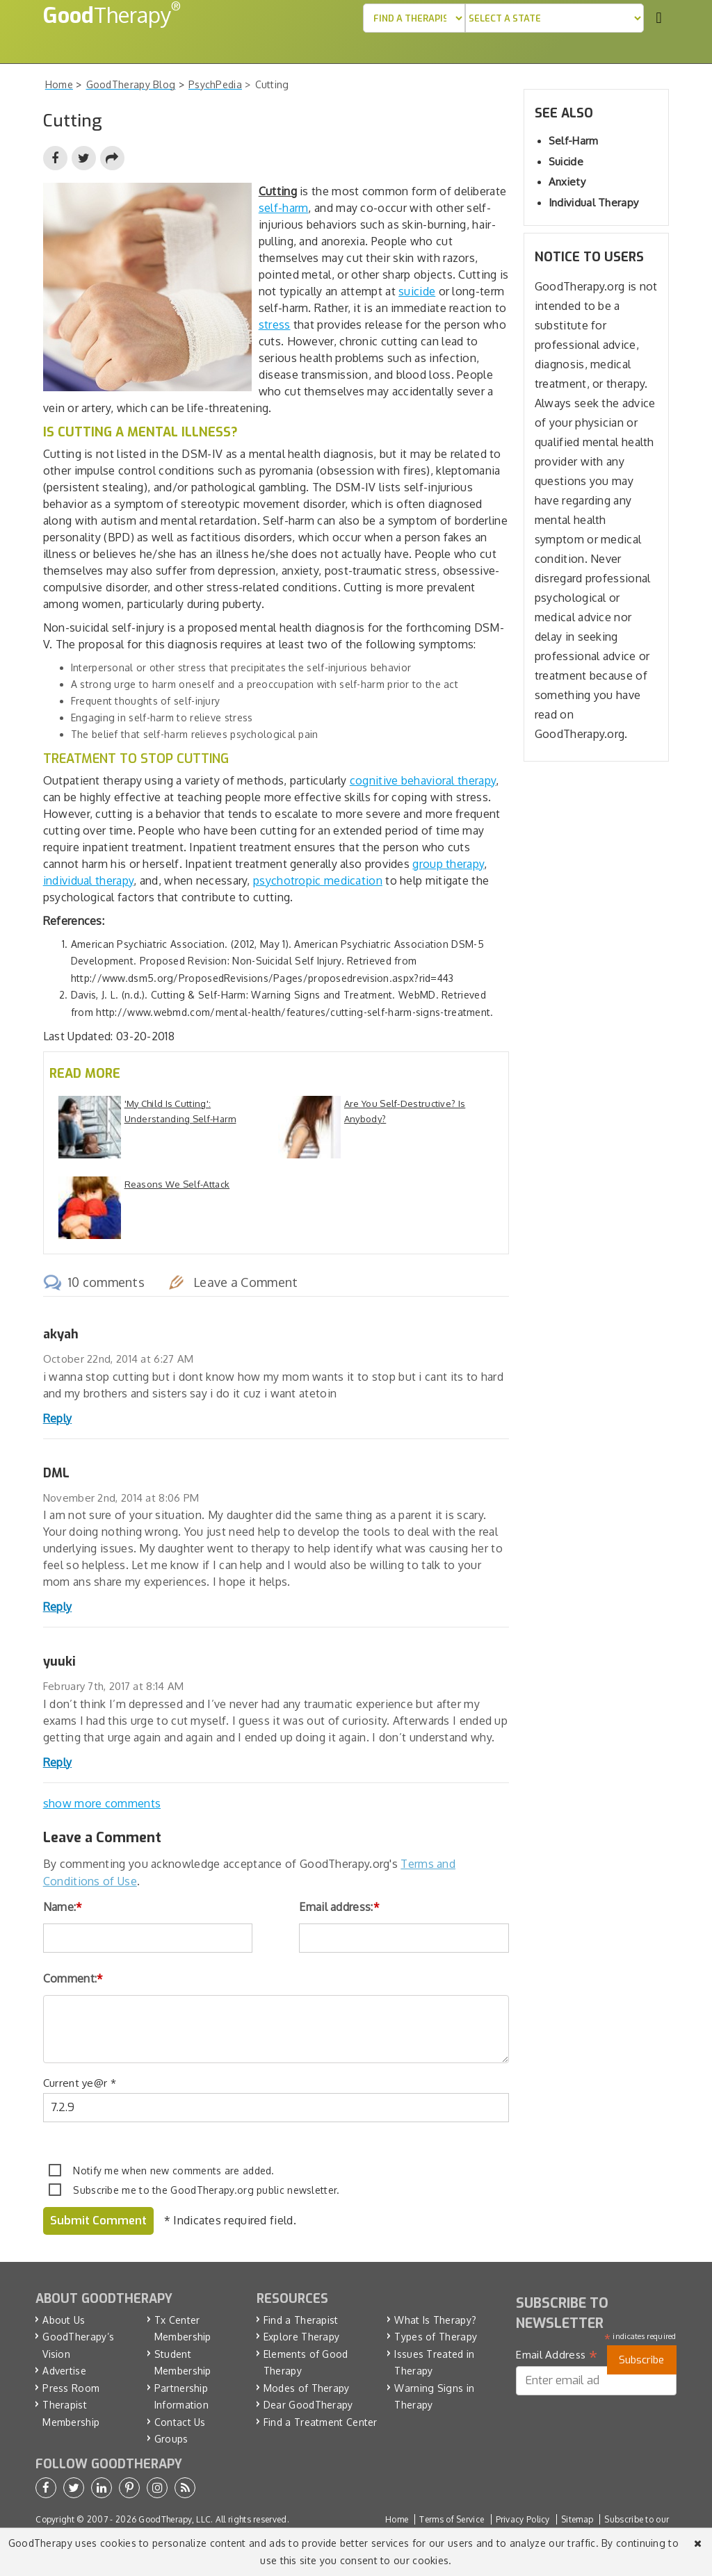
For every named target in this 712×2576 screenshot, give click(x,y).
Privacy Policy (523, 2519)
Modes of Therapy (307, 2388)
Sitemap (577, 2519)
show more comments (102, 1803)
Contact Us (180, 2422)
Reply (57, 1418)
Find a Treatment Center (321, 2422)
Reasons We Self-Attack (177, 1184)
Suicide (566, 161)
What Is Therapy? (435, 2320)
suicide (416, 291)
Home (396, 2519)
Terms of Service (451, 2519)
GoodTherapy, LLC (174, 2519)
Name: (63, 1907)
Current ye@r (79, 2083)
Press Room (70, 2388)
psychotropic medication (317, 880)
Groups (171, 2439)
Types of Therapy (435, 2337)
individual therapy (88, 880)
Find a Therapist (301, 2320)
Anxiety (567, 181)
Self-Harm (574, 140)
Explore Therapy (302, 2337)
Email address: (339, 1907)
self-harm (284, 208)
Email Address (556, 2355)
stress (275, 324)
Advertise (64, 2371)
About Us (63, 2320)
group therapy (448, 864)
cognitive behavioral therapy (423, 780)
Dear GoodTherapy (308, 2405)
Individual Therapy (593, 202)
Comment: (73, 1978)
